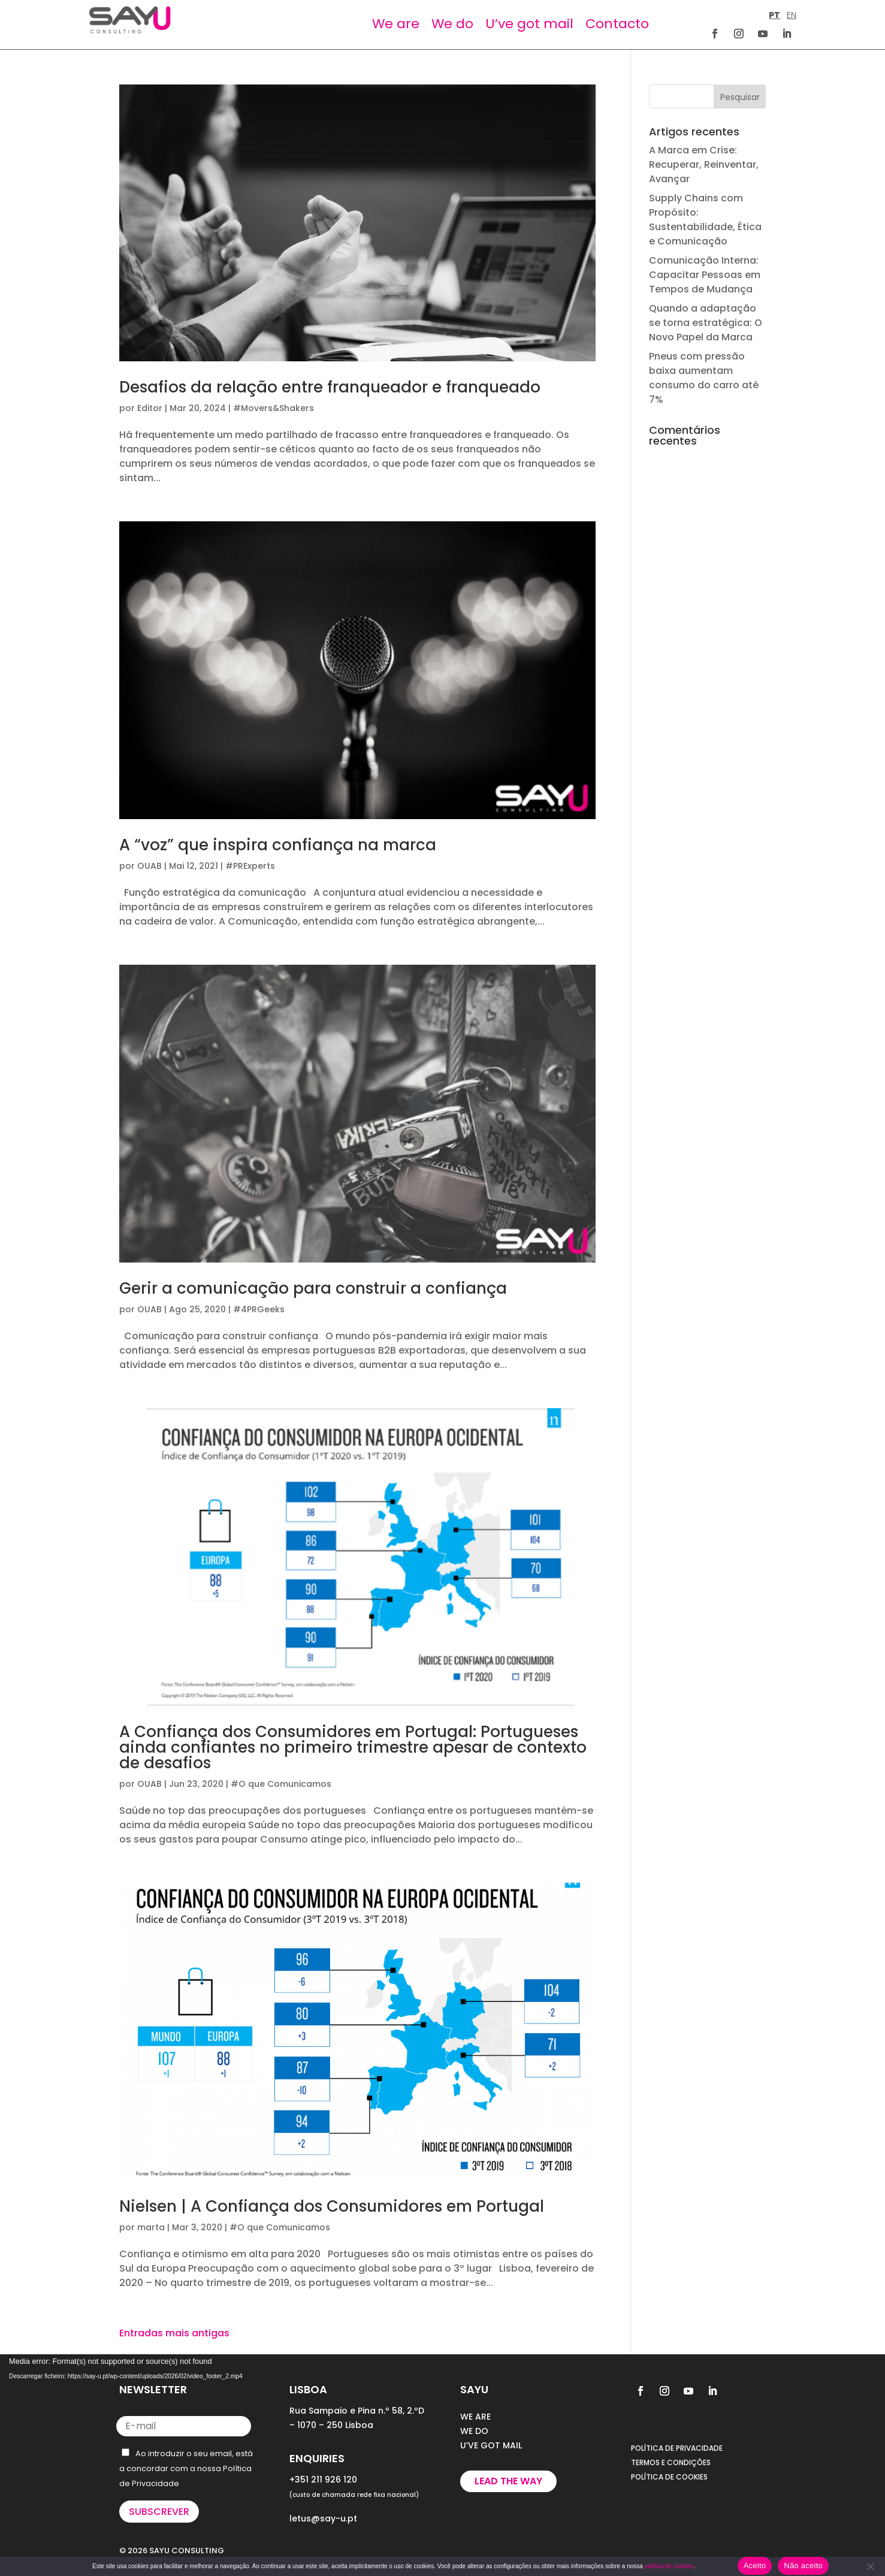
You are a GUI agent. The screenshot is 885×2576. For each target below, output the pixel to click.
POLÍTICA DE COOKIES (669, 2477)
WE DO (474, 2431)
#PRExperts (250, 866)
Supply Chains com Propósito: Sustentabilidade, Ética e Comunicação (705, 219)
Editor (149, 408)
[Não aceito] (870, 2566)
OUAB (149, 866)
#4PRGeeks (259, 1309)
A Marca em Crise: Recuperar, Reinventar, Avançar (704, 164)
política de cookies (669, 2566)
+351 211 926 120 (323, 2480)
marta (151, 2227)
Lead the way (508, 2481)
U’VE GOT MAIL (491, 2445)
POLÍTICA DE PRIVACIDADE (677, 2448)
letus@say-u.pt (323, 2518)
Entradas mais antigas (174, 2333)
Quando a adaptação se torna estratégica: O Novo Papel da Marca (705, 322)
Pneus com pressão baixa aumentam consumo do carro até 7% (704, 377)
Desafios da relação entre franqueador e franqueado (329, 387)
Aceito (755, 2565)
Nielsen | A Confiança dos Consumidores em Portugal (331, 2206)
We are (395, 23)
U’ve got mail (529, 23)
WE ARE (475, 2417)
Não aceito (803, 2565)
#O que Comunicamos (281, 1784)
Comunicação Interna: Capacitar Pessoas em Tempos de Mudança (704, 274)
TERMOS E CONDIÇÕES (671, 2462)
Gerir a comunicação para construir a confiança (313, 1288)
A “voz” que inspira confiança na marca (277, 845)
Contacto (617, 23)
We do (452, 23)
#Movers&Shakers (273, 408)
